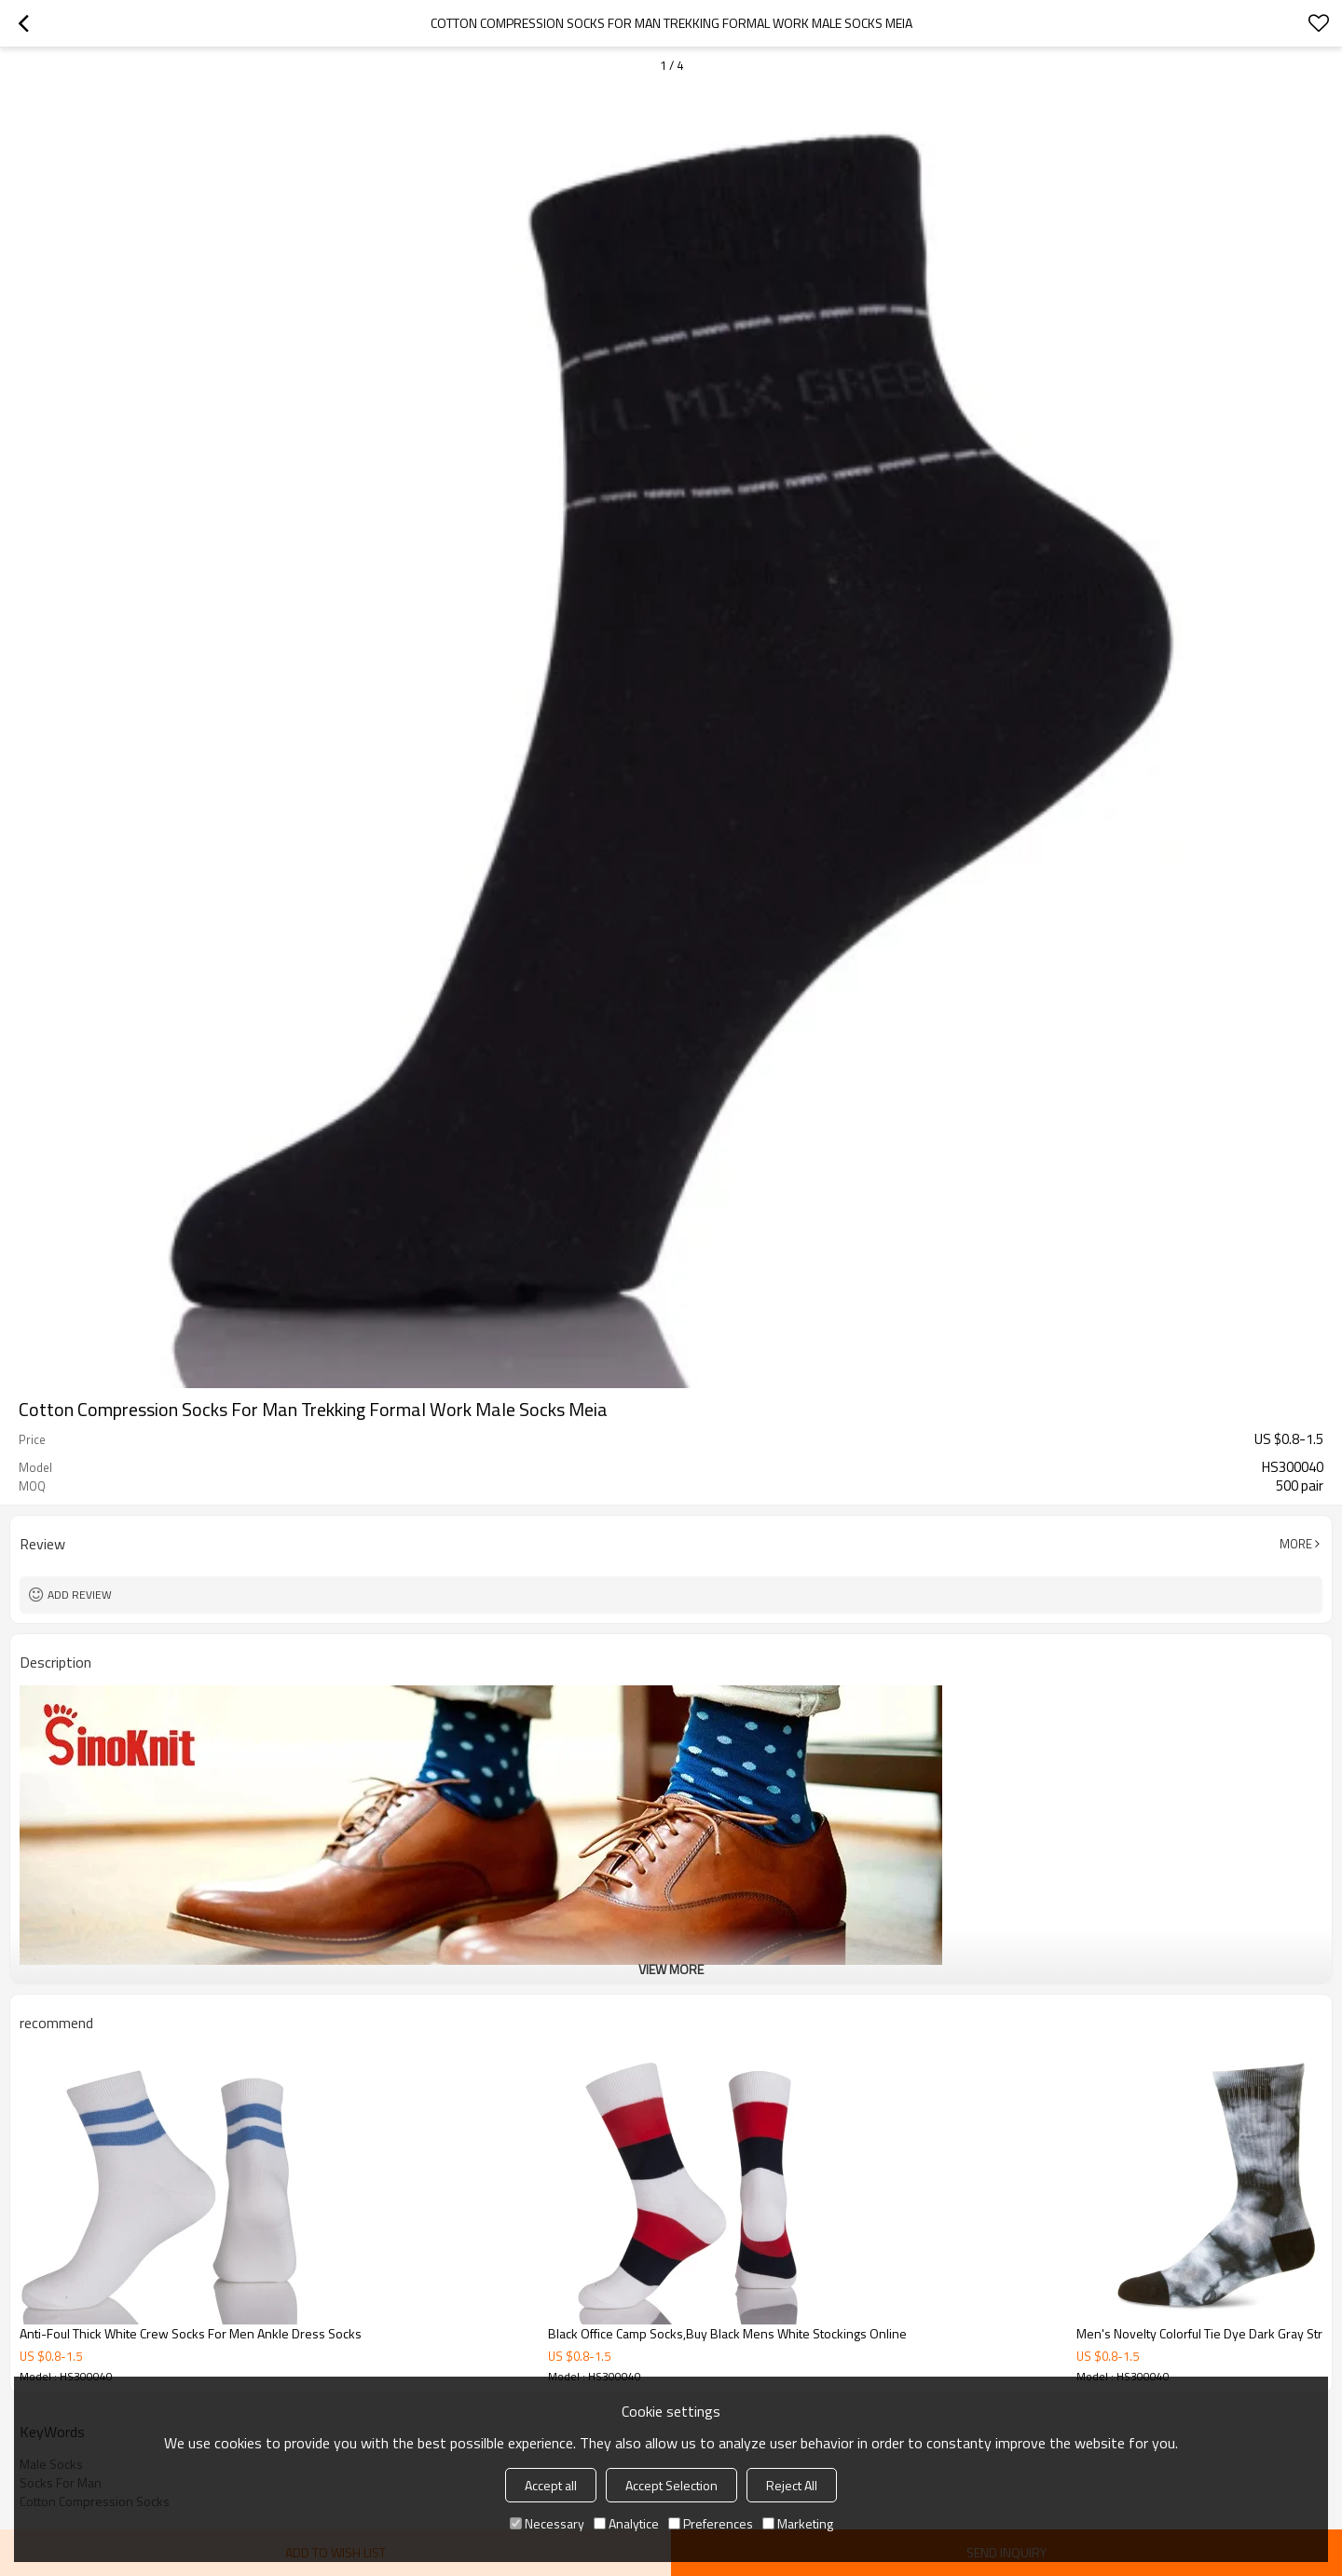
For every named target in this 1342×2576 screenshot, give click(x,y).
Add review (80, 1594)
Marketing (797, 2523)
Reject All (791, 2485)
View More (671, 1969)
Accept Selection (671, 2485)
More (1296, 1543)
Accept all (551, 2485)
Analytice (626, 2523)
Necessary (547, 2523)
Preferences (710, 2523)
